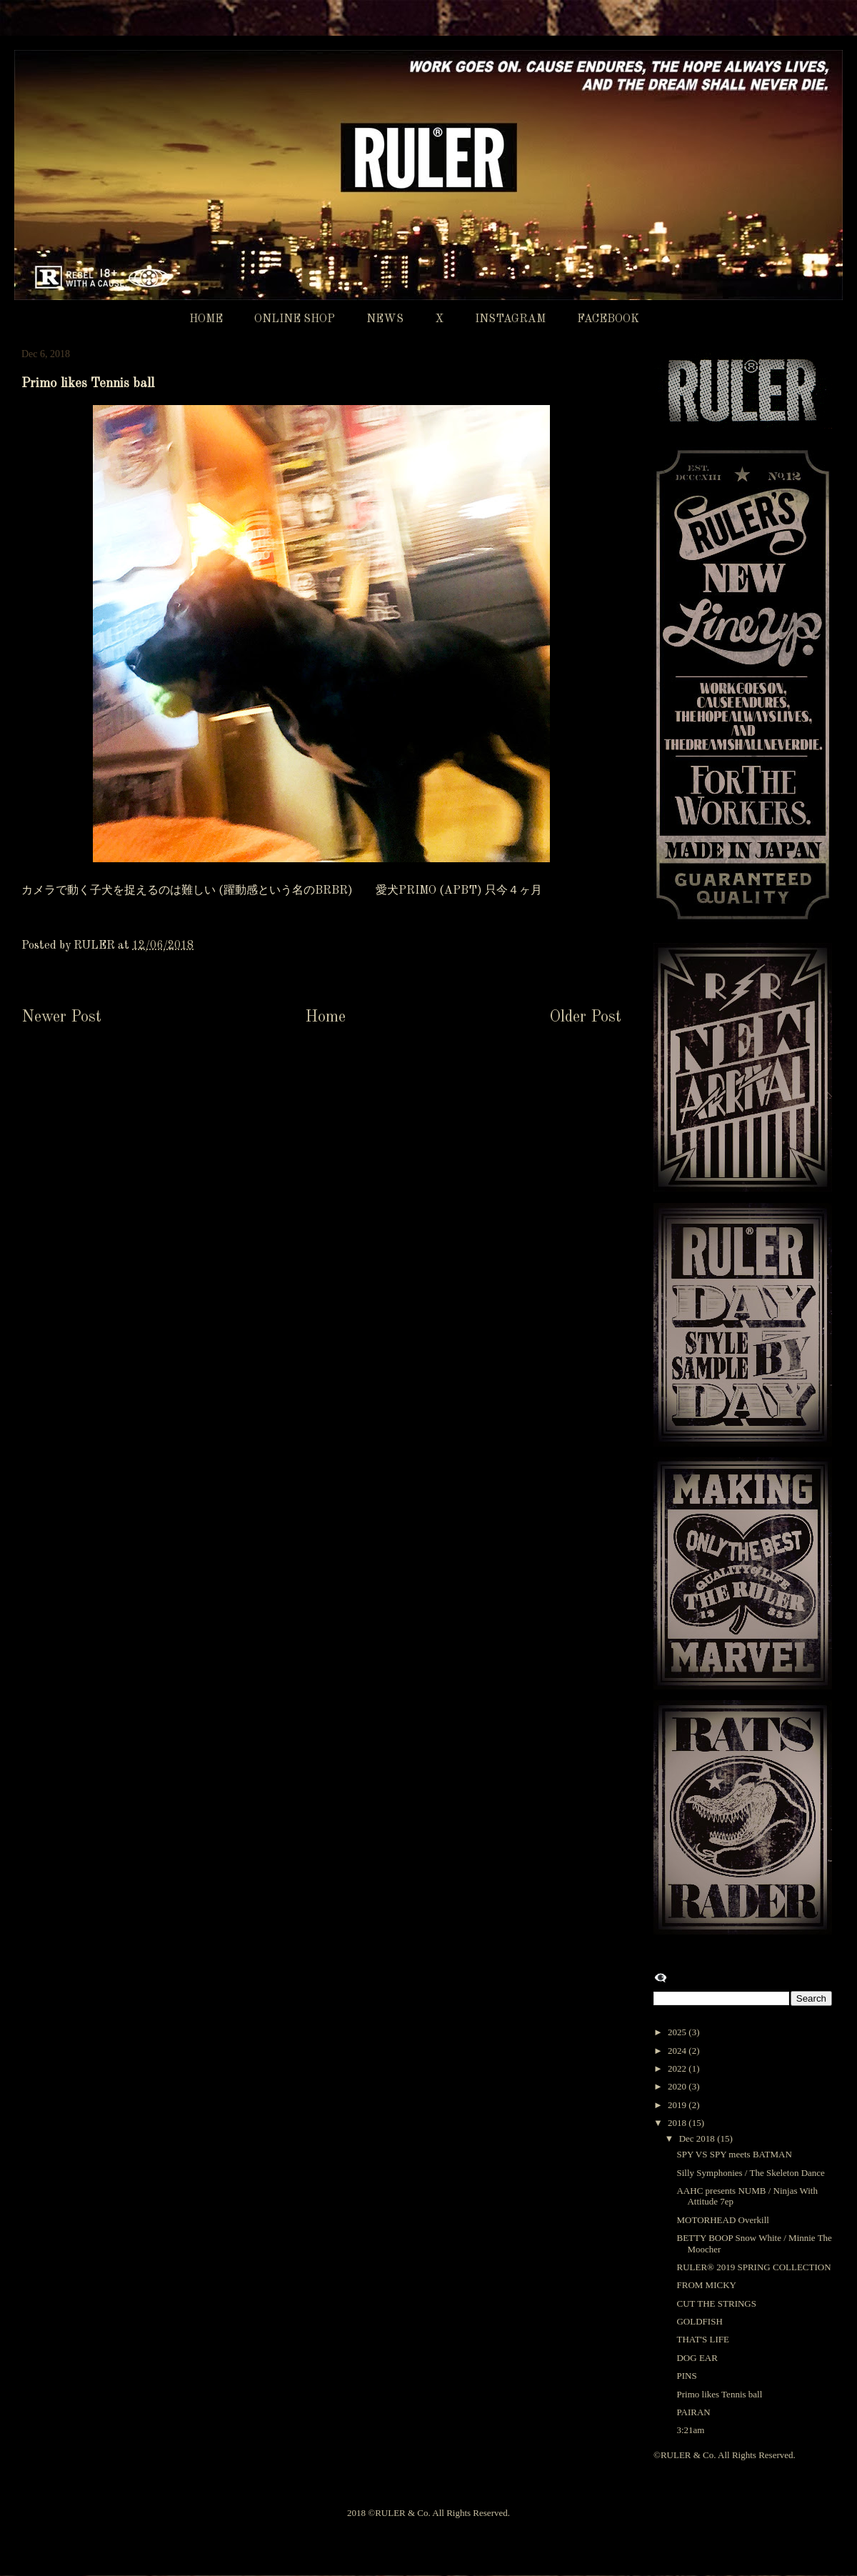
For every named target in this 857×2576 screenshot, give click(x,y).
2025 (678, 2032)
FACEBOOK (608, 319)
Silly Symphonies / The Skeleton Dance (750, 2172)
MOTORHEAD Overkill (722, 2220)
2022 (678, 2068)
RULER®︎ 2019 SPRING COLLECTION (753, 2267)
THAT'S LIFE (702, 2339)
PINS (686, 2375)
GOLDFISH (699, 2321)
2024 (678, 2050)
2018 (678, 2122)
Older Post (585, 1017)
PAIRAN (693, 2412)
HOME (206, 319)
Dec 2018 (698, 2138)
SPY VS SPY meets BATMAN (733, 2154)
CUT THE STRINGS (716, 2303)
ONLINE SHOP (294, 319)
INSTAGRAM (510, 319)
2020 (678, 2086)
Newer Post (61, 1017)
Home (325, 1017)
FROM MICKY (706, 2285)
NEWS (385, 319)
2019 (678, 2105)
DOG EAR (696, 2357)
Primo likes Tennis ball (719, 2394)
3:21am (690, 2430)
